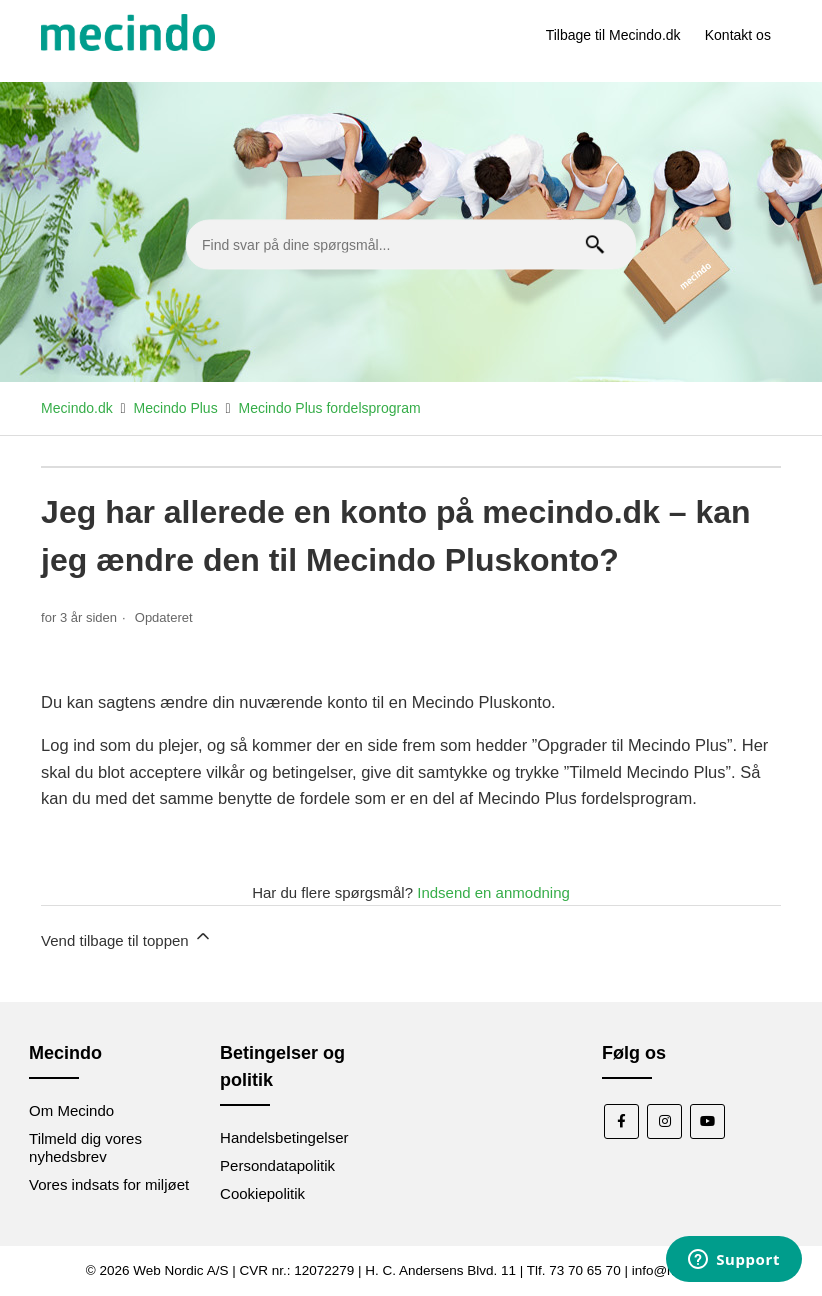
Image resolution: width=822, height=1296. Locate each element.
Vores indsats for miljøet (109, 1184)
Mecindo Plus (176, 408)
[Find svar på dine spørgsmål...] (411, 245)
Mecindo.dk (77, 408)
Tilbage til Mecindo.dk (613, 35)
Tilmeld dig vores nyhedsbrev (85, 1147)
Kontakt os (738, 35)
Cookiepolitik (262, 1193)
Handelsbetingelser (284, 1137)
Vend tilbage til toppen (127, 937)
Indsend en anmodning (493, 892)
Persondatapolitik (277, 1165)
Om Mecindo (71, 1110)
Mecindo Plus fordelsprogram (330, 408)
